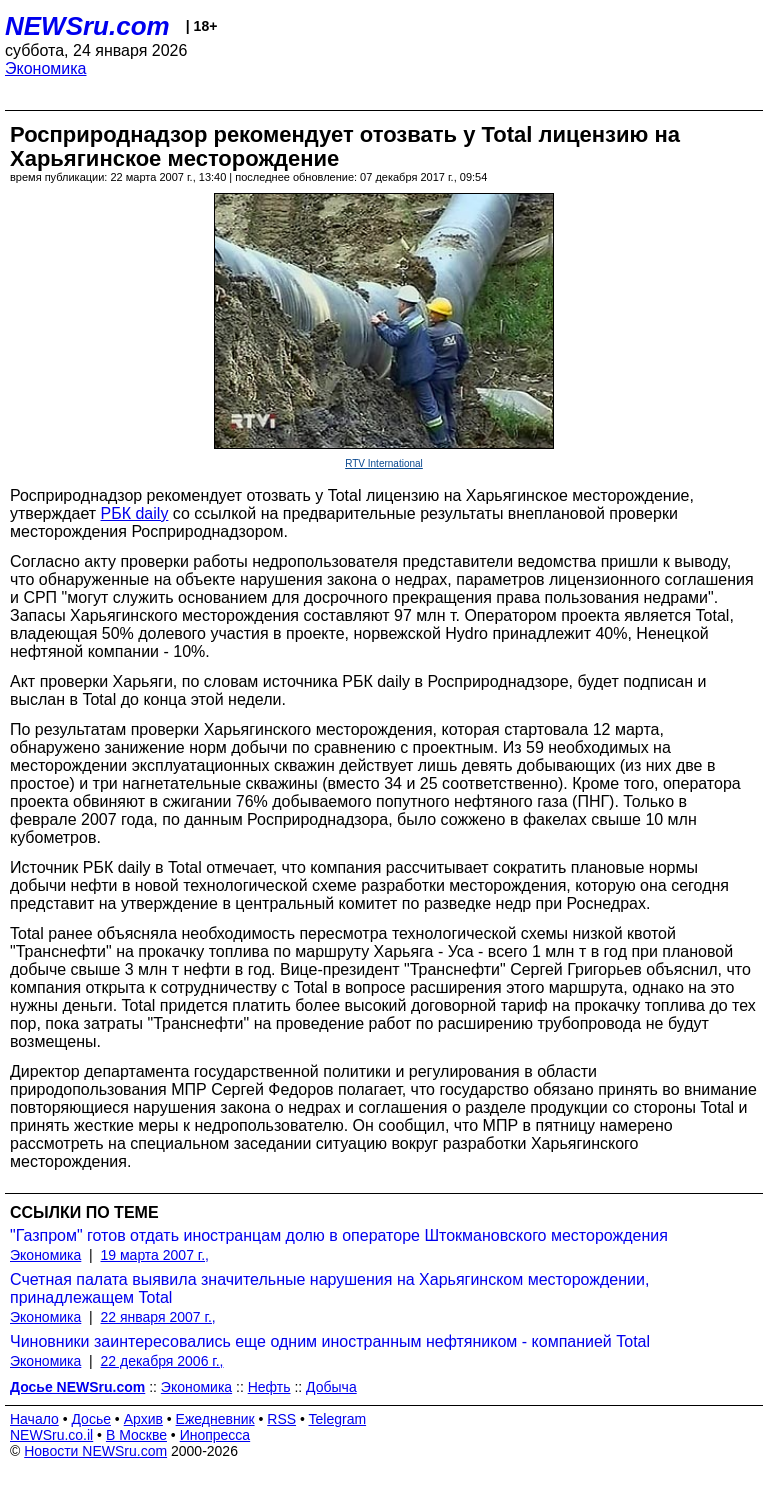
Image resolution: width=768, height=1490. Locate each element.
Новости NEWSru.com (95, 1451)
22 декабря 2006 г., (162, 1361)
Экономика (46, 68)
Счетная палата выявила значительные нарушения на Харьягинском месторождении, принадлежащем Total (329, 1288)
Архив (143, 1419)
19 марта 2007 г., (155, 1255)
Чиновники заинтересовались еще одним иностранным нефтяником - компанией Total (330, 1341)
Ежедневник (215, 1419)
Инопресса (215, 1435)
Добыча (331, 1387)
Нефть (269, 1387)
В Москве (136, 1435)
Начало (34, 1419)
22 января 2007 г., (158, 1317)
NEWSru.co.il (51, 1435)
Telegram (338, 1419)
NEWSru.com (87, 26)
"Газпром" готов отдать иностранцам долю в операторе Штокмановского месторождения (339, 1235)
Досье (91, 1419)
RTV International (384, 463)
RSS (281, 1419)
